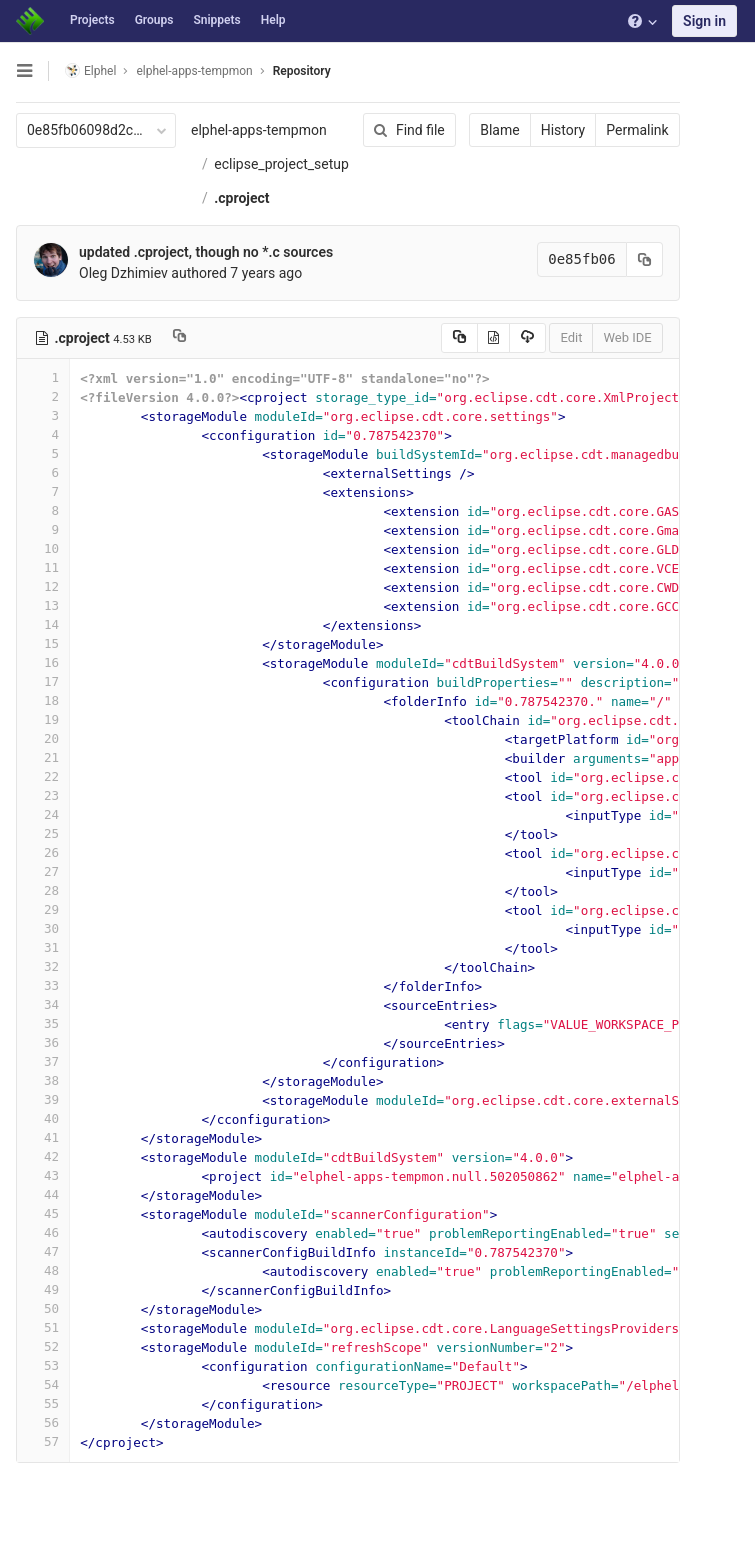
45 (43, 1213)
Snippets (216, 20)
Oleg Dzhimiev (123, 273)
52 (43, 1346)
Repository (302, 71)
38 (43, 1080)
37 (43, 1061)
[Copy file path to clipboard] (179, 338)
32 (43, 966)
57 (43, 1441)
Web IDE (625, 337)
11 (43, 567)
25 (43, 833)
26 (43, 852)
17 (43, 681)
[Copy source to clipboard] (456, 338)
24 (43, 814)
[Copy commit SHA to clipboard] (642, 259)
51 (43, 1327)
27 (43, 871)
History (560, 130)
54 (43, 1384)
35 (43, 1023)
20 (43, 738)
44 (43, 1194)
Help (273, 20)
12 (43, 586)
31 (43, 947)
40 (43, 1118)
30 (43, 928)
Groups (154, 20)
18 (43, 700)
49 (43, 1289)
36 (43, 1042)
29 (43, 909)
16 (43, 662)
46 (43, 1232)
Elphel (90, 70)
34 (43, 1004)
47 (43, 1251)
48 (43, 1270)
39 (43, 1099)
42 (43, 1156)
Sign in (704, 21)
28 (43, 890)
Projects (92, 20)
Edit (569, 337)
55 (43, 1403)
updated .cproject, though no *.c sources (206, 252)
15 (43, 643)
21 (43, 757)
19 (43, 719)
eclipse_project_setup (281, 164)
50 (43, 1308)
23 (43, 795)
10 (43, 548)
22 (43, 776)
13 (43, 605)
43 (43, 1175)
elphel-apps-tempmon (259, 130)
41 (43, 1137)
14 (43, 624)
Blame (497, 130)
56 (43, 1422)
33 (43, 985)
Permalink (635, 130)
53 (43, 1365)
